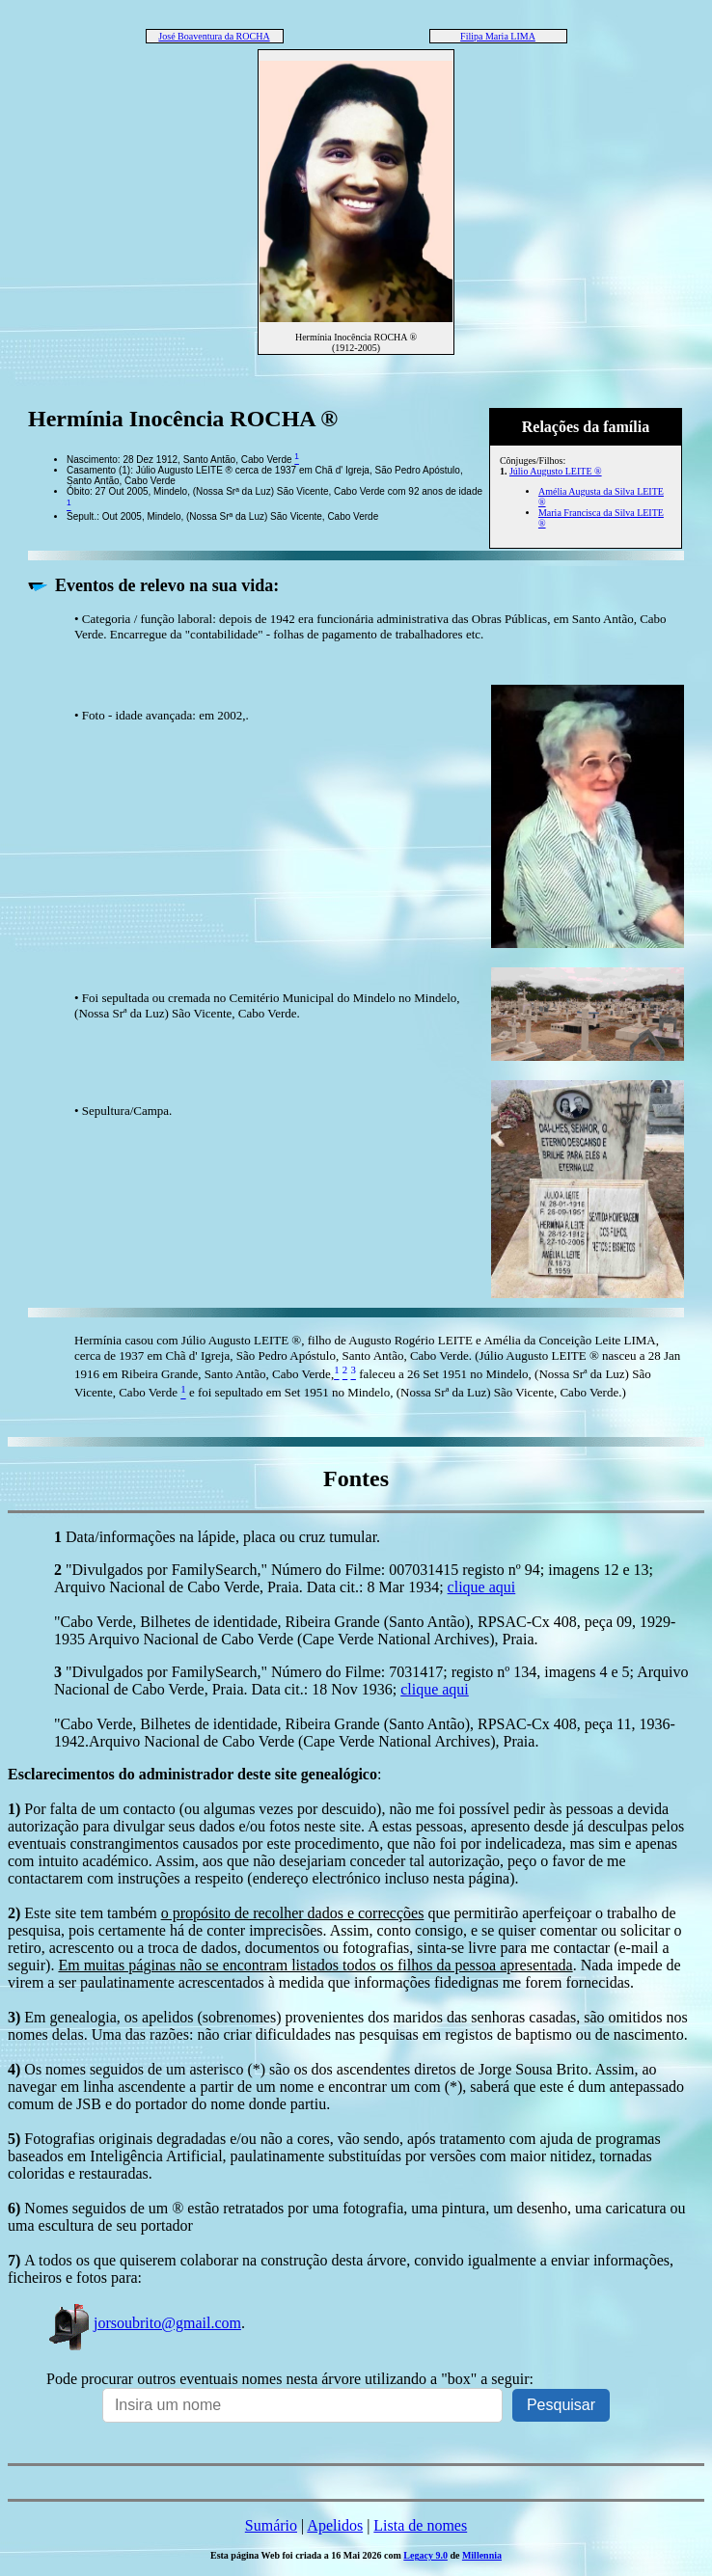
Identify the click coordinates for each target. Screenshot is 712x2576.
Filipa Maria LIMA (497, 36)
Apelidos (335, 2525)
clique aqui (482, 1587)
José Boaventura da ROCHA (213, 36)
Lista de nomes (420, 2525)
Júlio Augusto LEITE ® (555, 471)
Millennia (482, 2555)
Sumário (271, 2525)
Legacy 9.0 (425, 2555)
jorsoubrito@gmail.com (143, 2323)
